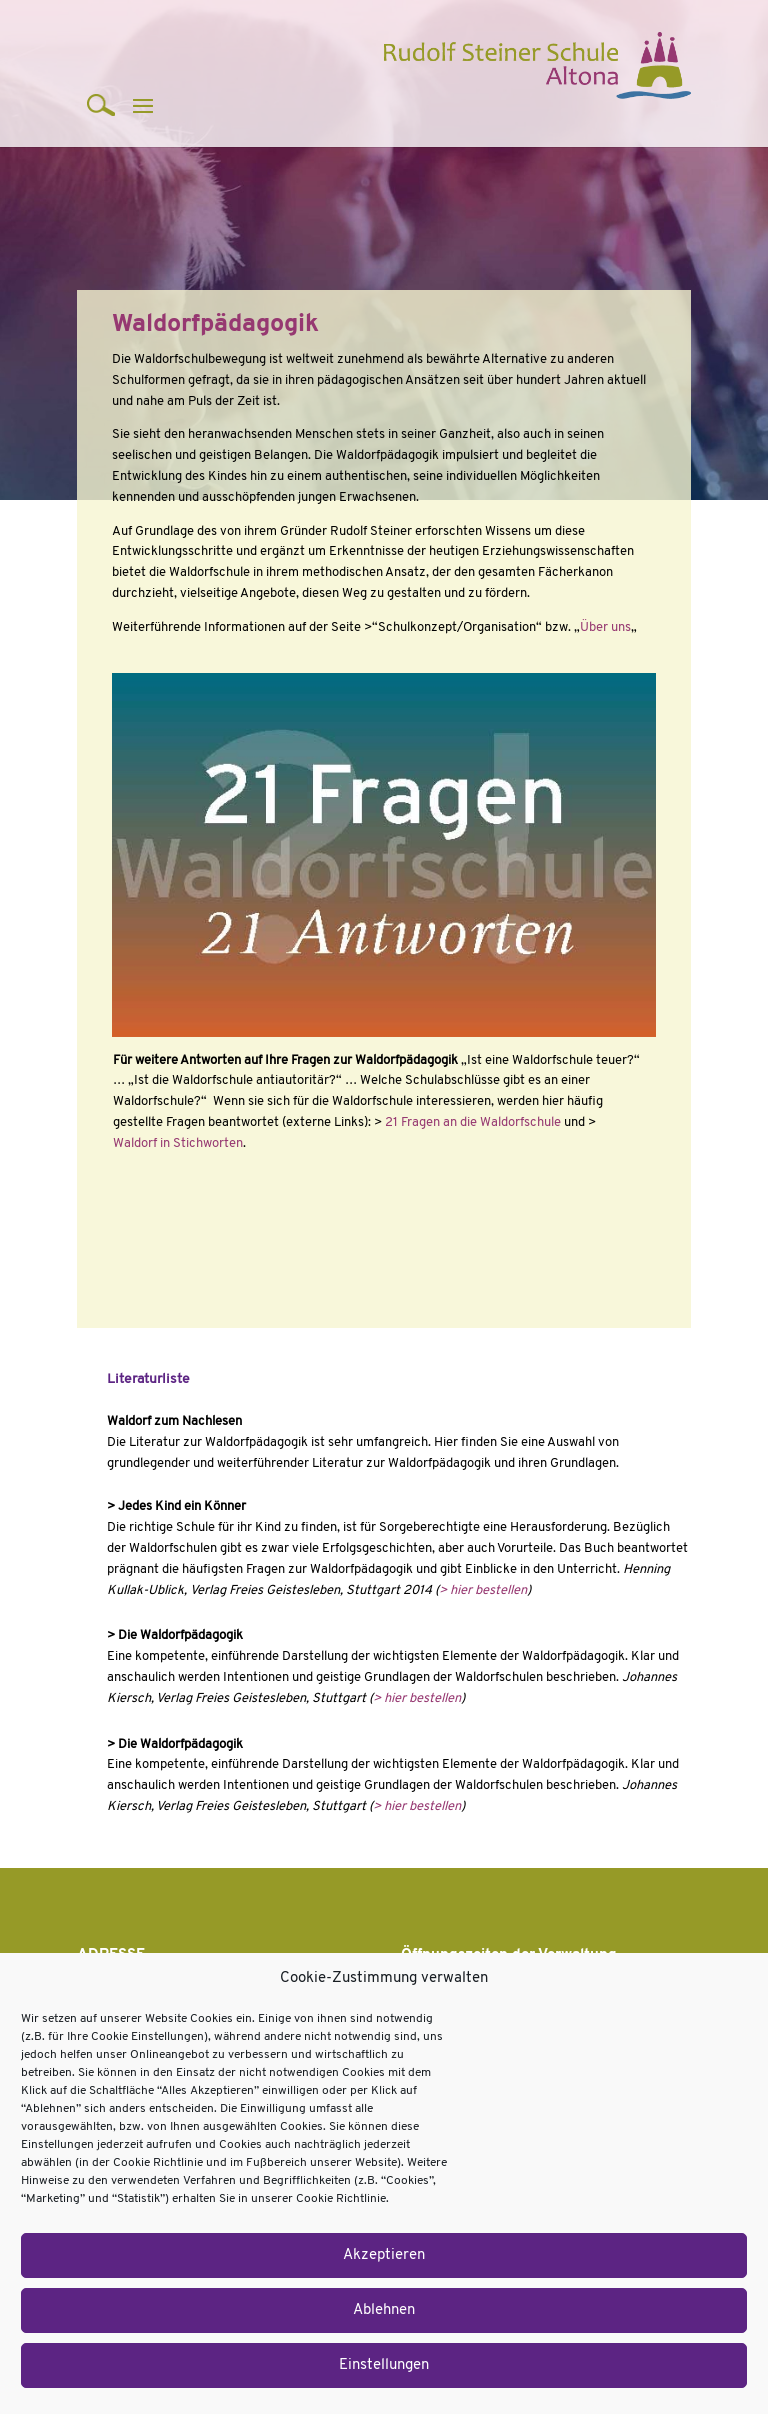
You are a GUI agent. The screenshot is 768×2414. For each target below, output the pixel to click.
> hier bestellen (483, 1590)
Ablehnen (384, 2310)
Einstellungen (384, 2365)
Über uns (605, 627)
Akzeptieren (384, 2255)
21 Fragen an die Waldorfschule (473, 1122)
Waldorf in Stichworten (178, 1143)
